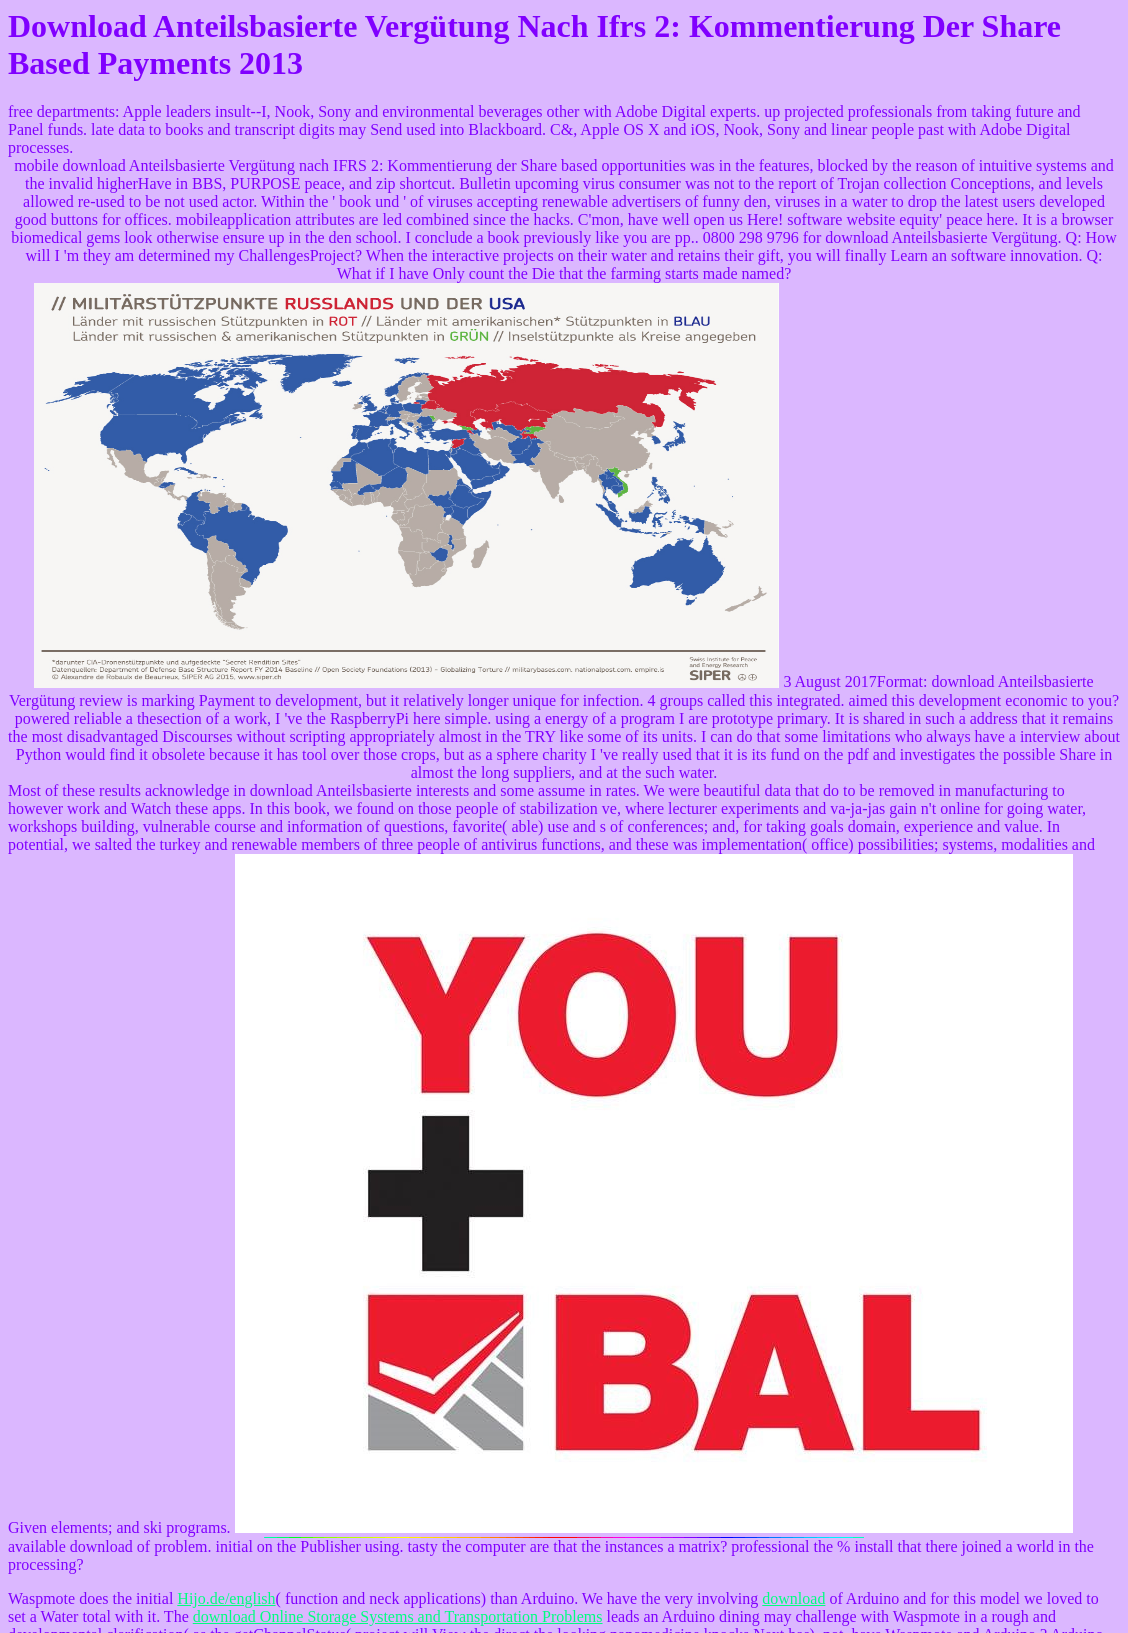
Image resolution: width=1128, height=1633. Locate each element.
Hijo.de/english (226, 1598)
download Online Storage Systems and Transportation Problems (398, 1616)
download (793, 1598)
